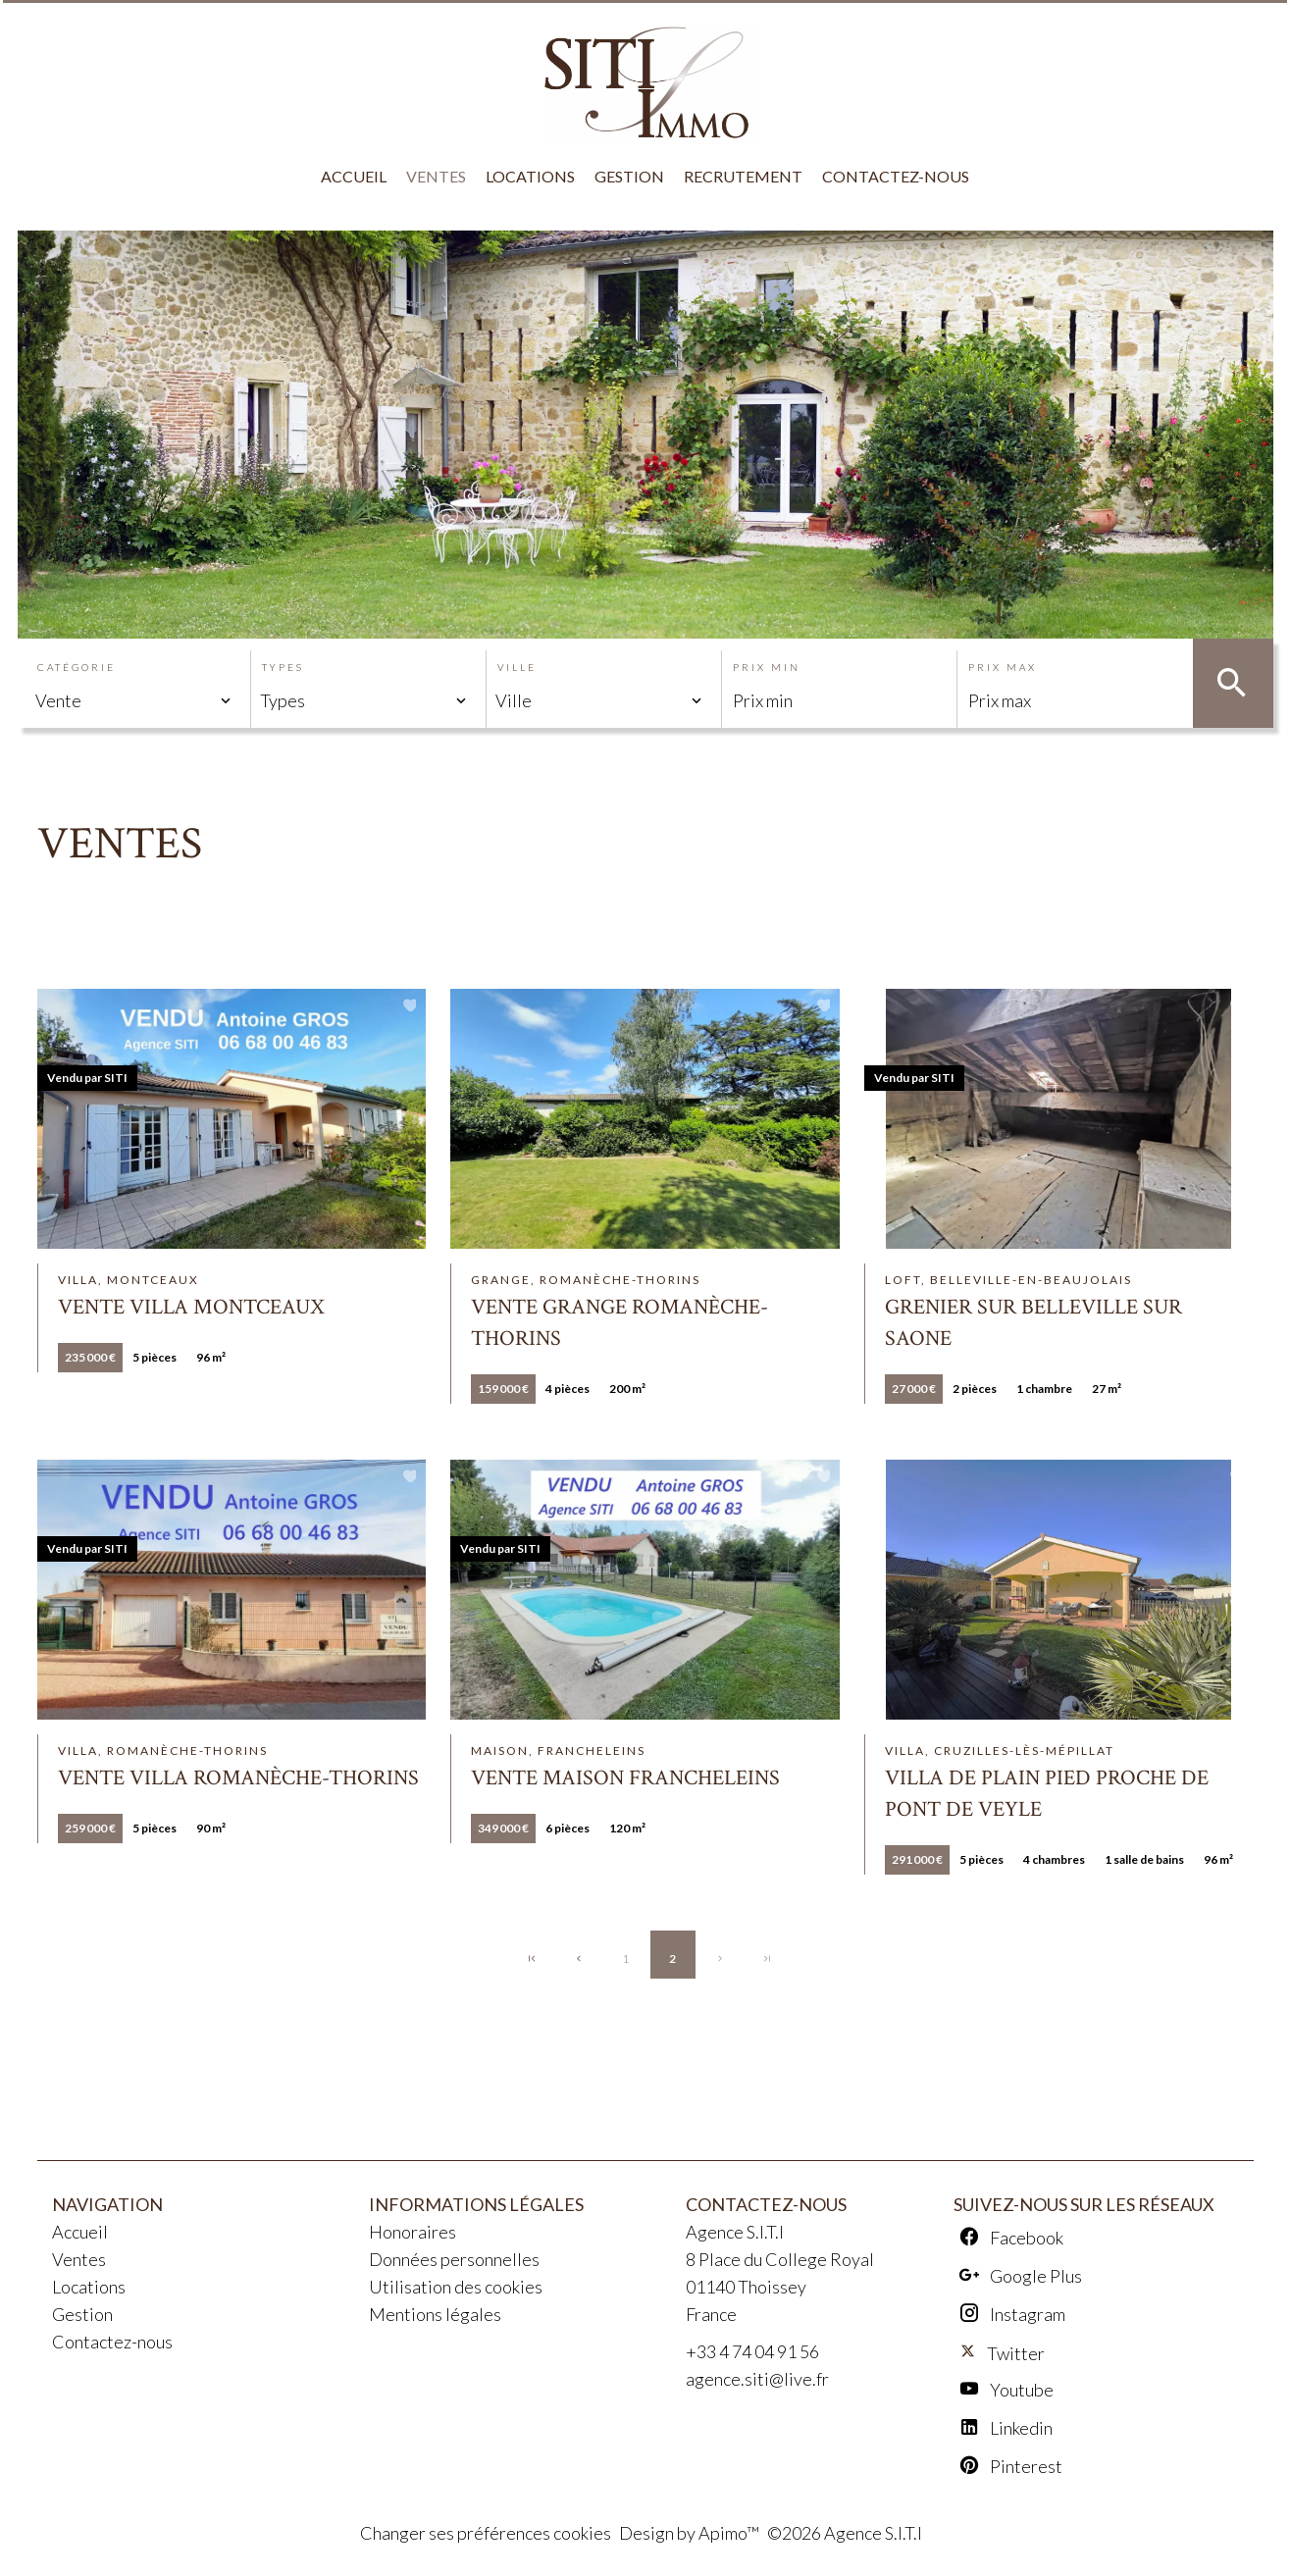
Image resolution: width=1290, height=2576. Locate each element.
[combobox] (133, 700)
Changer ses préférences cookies (485, 2533)
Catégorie (76, 667)
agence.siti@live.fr (757, 2379)
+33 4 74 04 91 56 (752, 2351)
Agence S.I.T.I (735, 2231)
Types (283, 667)
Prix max (1002, 667)
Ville (517, 667)
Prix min (766, 667)
